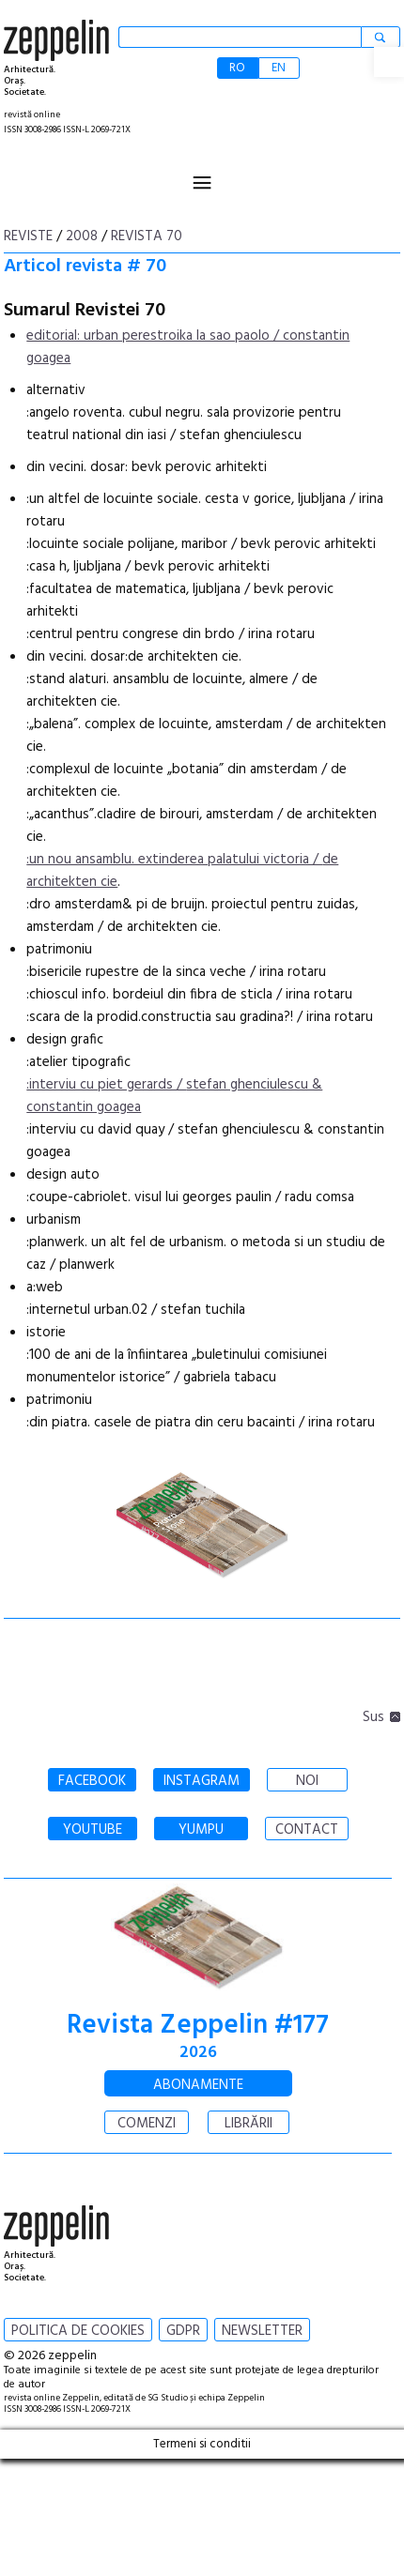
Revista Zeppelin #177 (198, 2025)
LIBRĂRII (248, 2123)
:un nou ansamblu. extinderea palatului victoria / (174, 859)
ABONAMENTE (198, 2085)
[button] (389, 62)
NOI (307, 1781)
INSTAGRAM (201, 1781)
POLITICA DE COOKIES (78, 2331)
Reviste (28, 236)
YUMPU (201, 1830)
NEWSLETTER (262, 2331)
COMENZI (146, 2123)
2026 (198, 2052)
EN (279, 68)
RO (237, 68)
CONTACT (306, 1830)
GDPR (183, 2331)
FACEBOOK (92, 1781)
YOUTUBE (92, 1830)
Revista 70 (146, 236)
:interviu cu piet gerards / (106, 1085)
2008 (82, 236)
